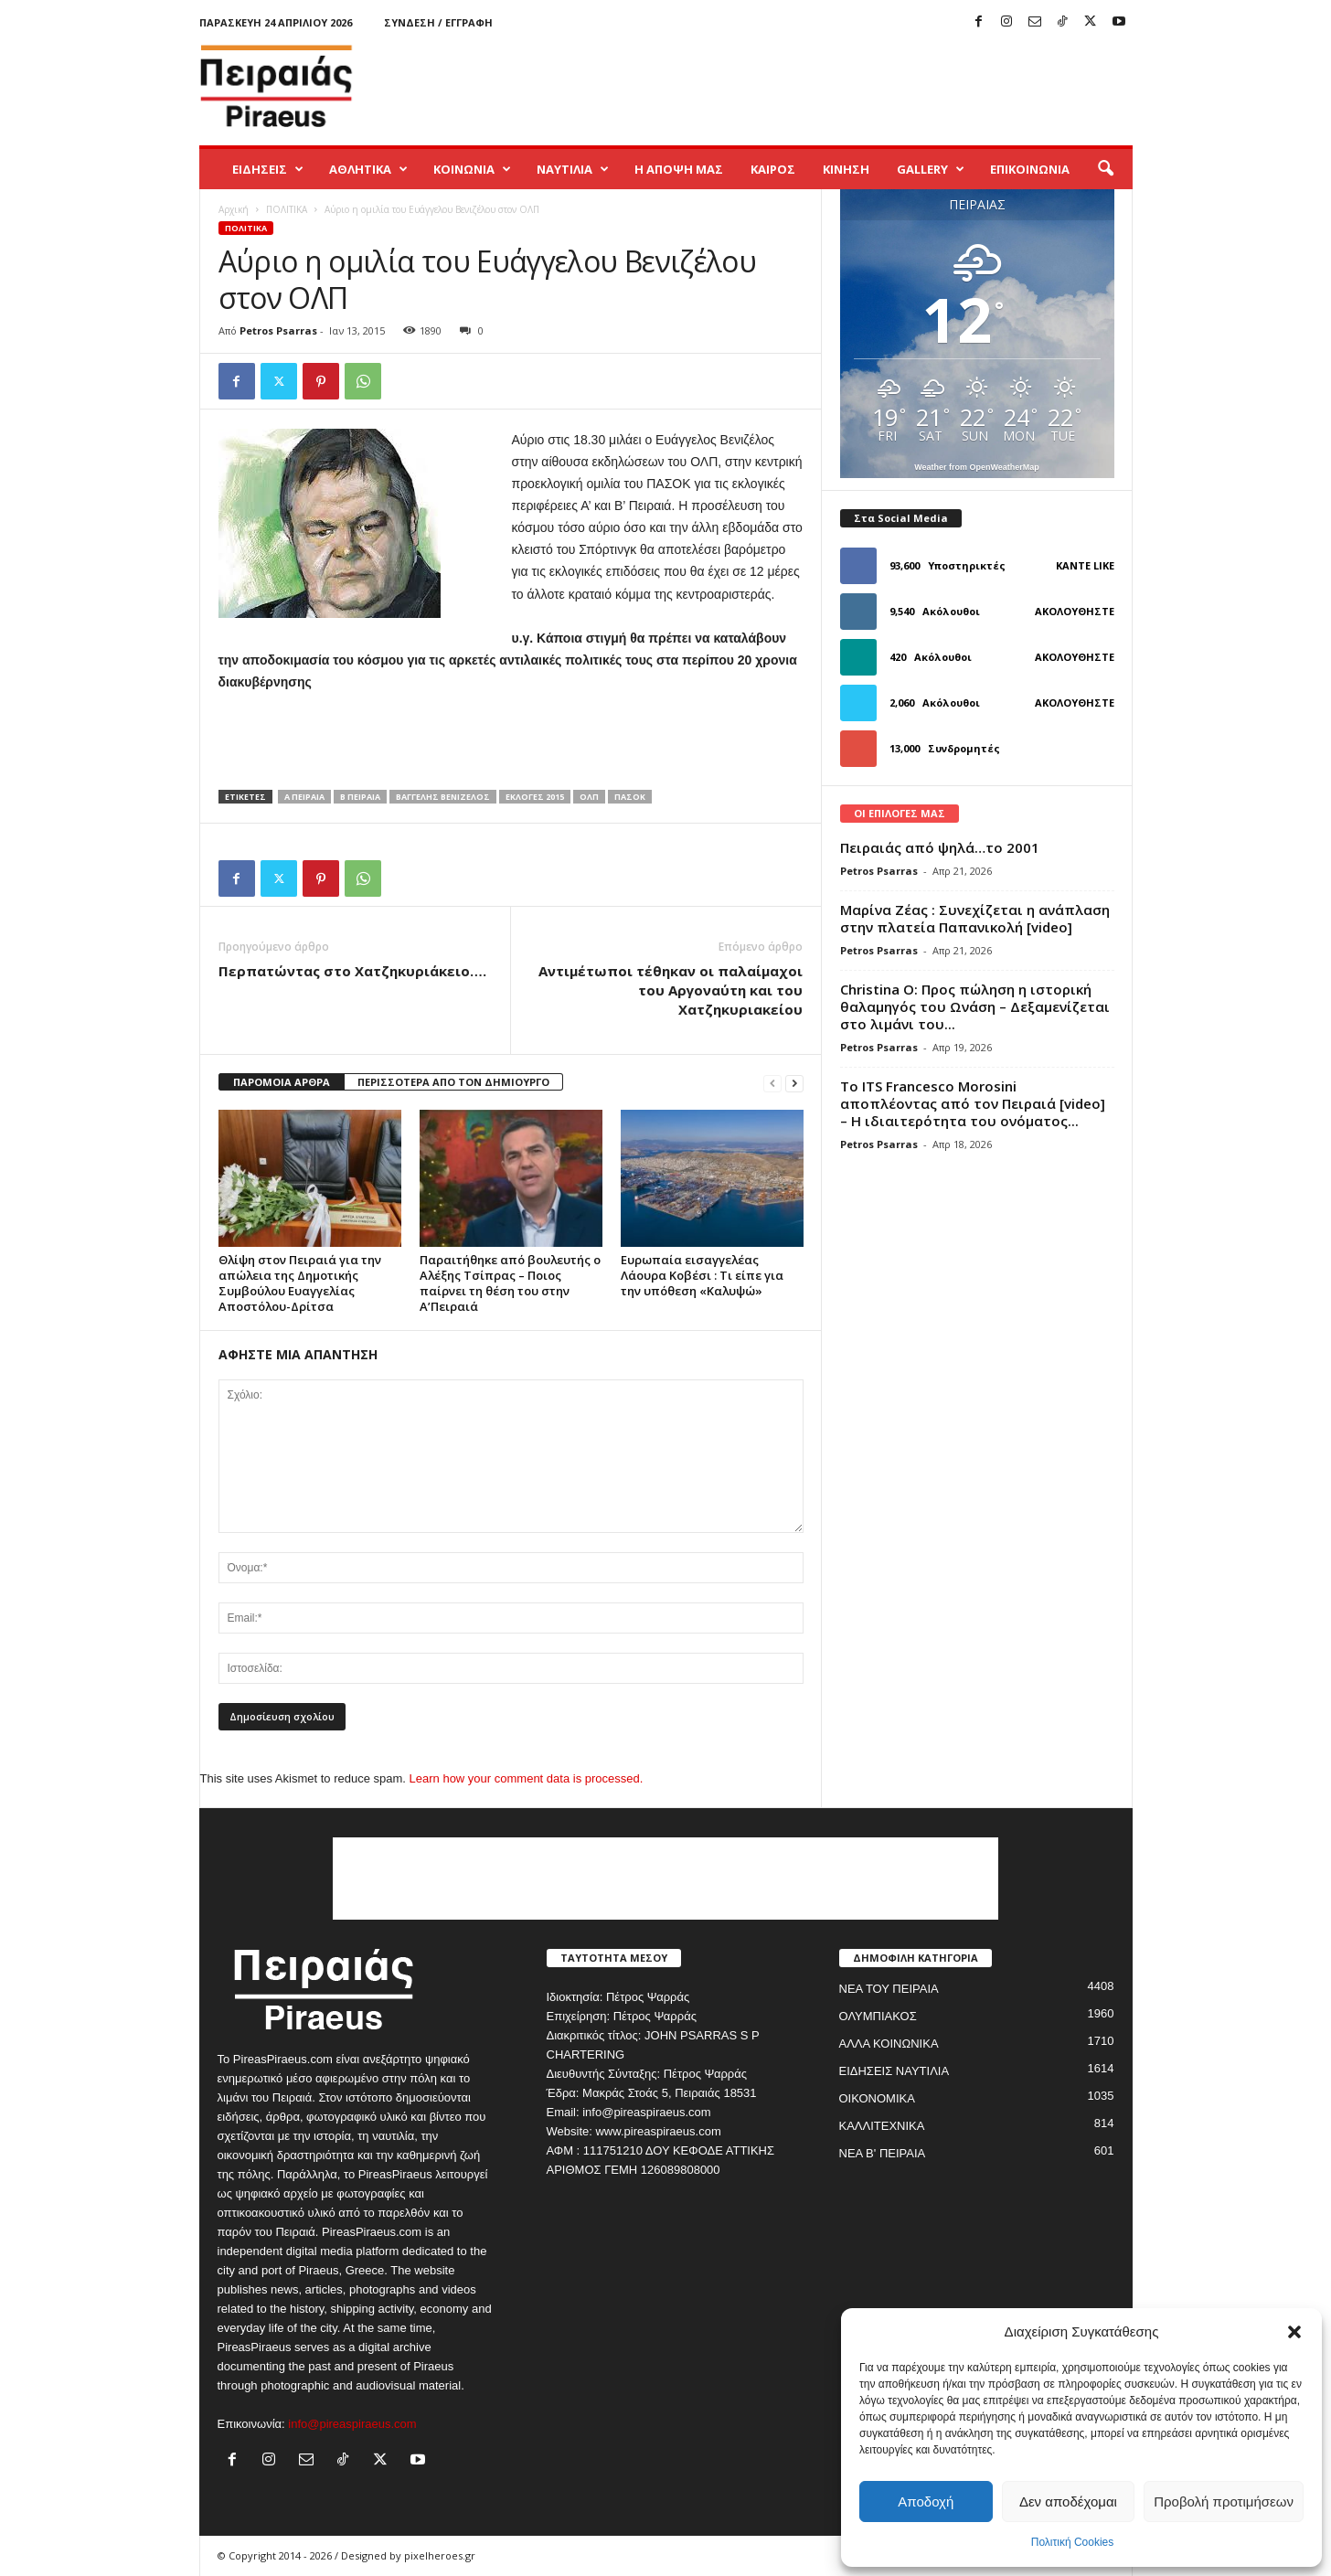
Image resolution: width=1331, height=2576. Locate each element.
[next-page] (794, 1082)
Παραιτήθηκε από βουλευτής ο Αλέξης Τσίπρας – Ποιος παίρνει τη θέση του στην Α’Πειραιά (510, 1283)
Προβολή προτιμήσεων (1224, 2501)
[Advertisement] (800, 86)
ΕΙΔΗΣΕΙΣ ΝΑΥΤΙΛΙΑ (894, 2071)
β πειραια (360, 797)
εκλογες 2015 (535, 797)
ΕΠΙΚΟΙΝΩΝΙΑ (1030, 169)
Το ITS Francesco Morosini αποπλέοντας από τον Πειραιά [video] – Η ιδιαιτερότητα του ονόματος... (972, 1103)
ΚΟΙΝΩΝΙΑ (472, 169)
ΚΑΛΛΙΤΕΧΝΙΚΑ (882, 2126)
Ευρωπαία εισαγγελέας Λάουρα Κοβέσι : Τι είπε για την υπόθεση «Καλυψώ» (702, 1275)
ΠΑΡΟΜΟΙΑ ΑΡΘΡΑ (281, 1082)
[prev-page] (772, 1082)
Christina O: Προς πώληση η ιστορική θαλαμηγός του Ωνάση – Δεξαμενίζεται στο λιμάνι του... (975, 1006)
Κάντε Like (1085, 565)
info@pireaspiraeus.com (352, 2424)
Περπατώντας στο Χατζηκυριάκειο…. (352, 971)
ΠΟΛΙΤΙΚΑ (286, 209)
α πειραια (304, 797)
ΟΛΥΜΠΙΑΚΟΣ (878, 2016)
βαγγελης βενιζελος (443, 797)
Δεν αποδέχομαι (1068, 2501)
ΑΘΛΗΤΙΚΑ (368, 169)
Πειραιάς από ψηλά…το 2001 (939, 847)
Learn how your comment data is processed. (527, 1778)
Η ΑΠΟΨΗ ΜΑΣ (678, 169)
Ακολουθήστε (1074, 611)
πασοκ (629, 797)
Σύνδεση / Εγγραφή (438, 22)
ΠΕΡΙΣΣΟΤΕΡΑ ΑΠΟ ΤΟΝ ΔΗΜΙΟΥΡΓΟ (453, 1082)
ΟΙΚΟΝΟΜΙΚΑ (877, 2098)
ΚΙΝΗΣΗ (846, 169)
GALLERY (930, 169)
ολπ (589, 797)
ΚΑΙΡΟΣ (773, 169)
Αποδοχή (925, 2501)
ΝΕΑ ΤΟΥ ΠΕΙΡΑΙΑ (889, 1989)
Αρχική (233, 209)
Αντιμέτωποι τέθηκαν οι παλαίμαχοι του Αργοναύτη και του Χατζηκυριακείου (670, 990)
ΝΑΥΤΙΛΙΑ (573, 169)
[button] (1294, 2332)
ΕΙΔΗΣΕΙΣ (267, 169)
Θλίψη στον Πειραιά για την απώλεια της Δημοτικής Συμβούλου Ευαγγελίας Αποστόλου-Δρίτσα (299, 1283)
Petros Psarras (278, 330)
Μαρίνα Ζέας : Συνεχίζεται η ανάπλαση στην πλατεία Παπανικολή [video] (975, 918)
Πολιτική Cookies (1072, 2542)
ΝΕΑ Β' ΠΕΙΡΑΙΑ (882, 2153)
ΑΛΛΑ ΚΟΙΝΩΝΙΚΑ (889, 2043)
